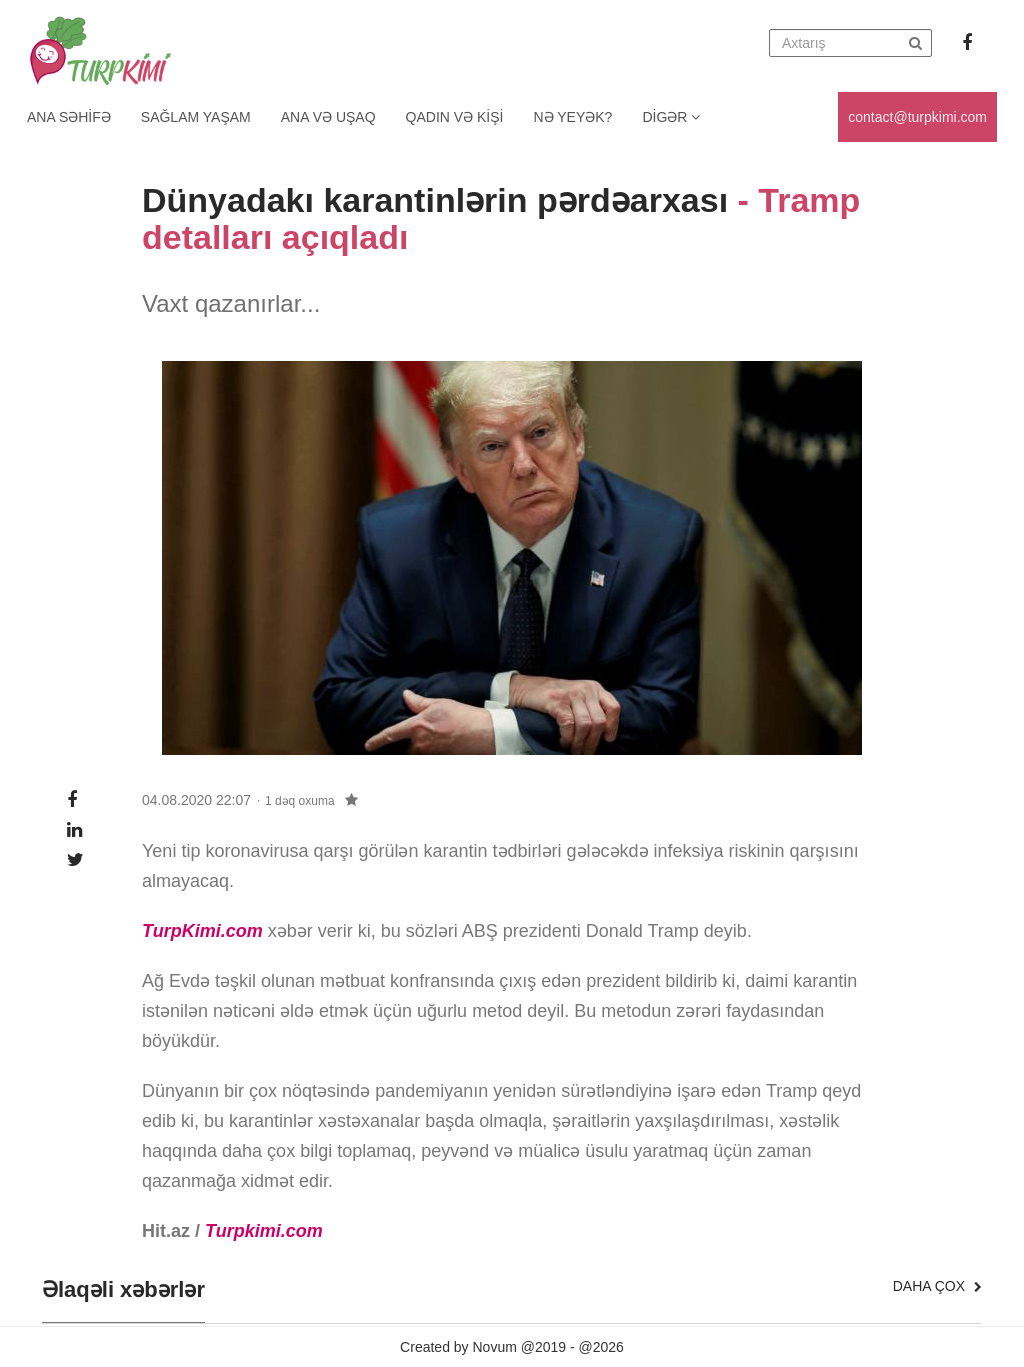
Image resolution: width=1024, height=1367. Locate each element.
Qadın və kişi (455, 117)
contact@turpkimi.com (917, 117)
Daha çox (937, 1286)
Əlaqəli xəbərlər (123, 1290)
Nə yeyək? (573, 117)
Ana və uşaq (328, 117)
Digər (671, 117)
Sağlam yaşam (196, 117)
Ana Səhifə (69, 117)
